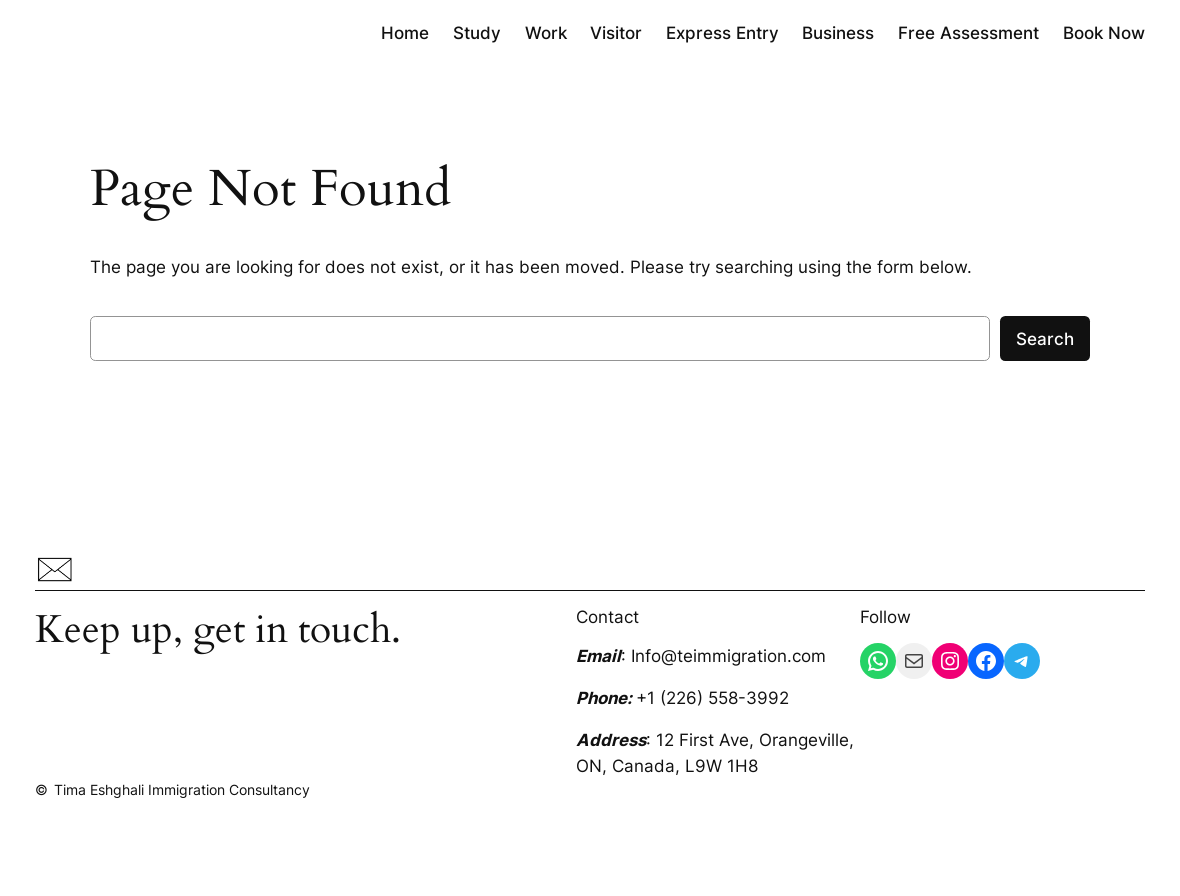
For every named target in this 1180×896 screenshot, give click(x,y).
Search (1045, 339)
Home (405, 33)
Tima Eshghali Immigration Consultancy (182, 789)
